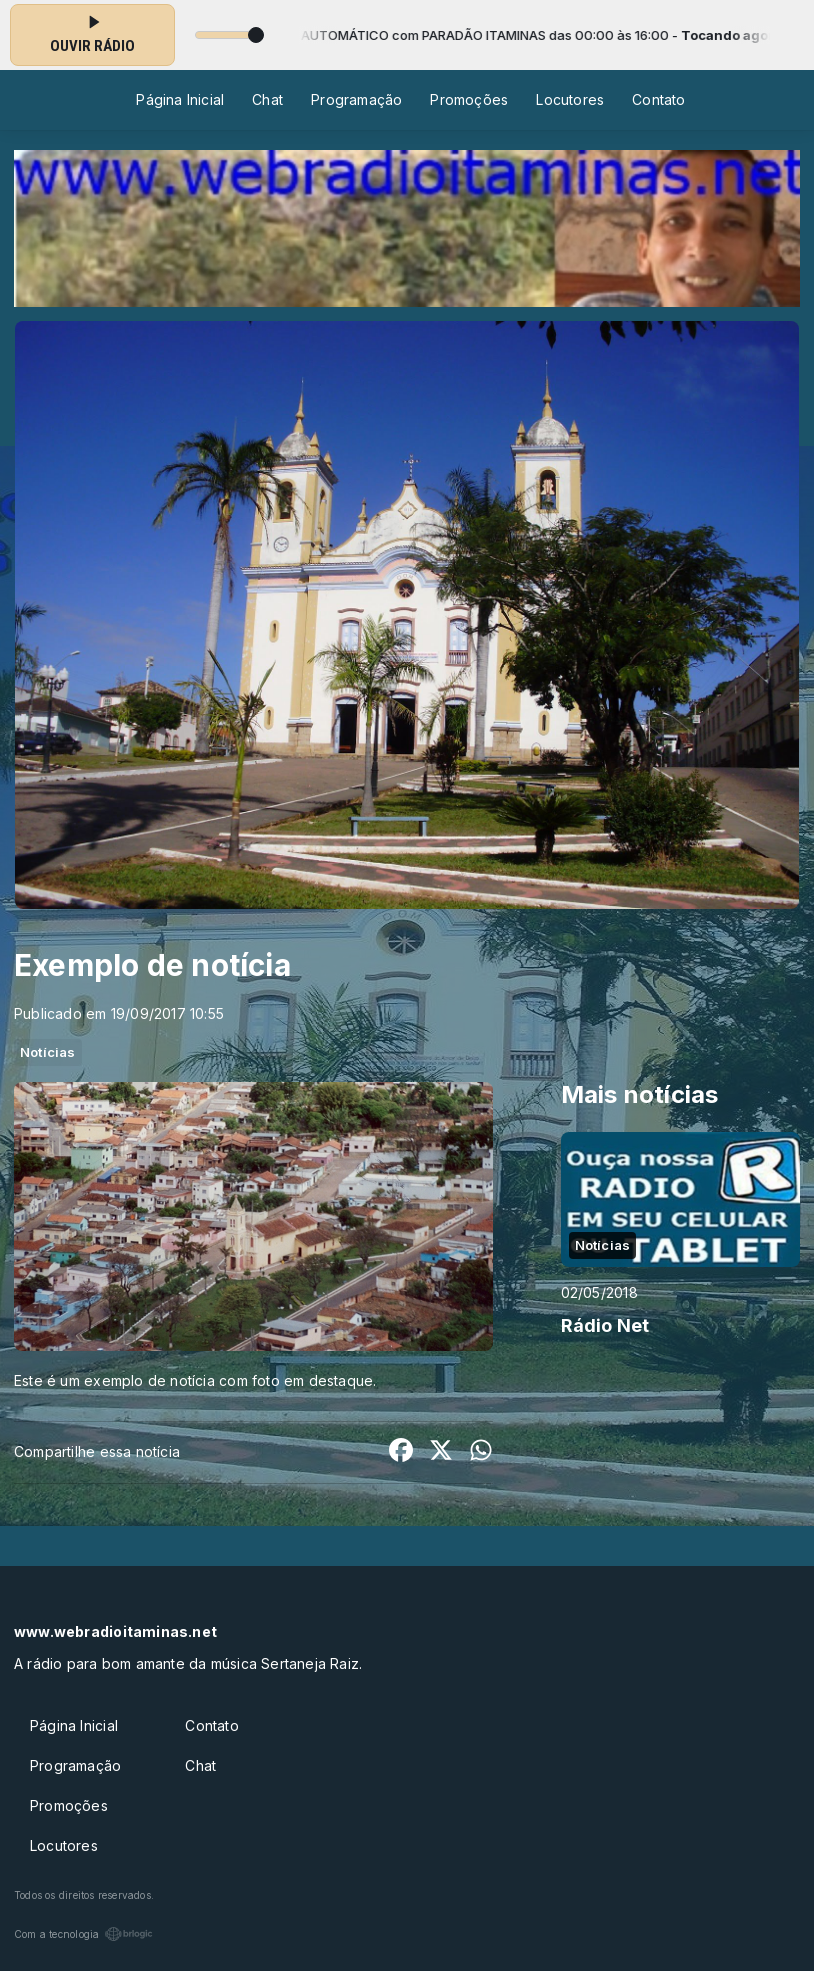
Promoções (469, 99)
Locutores (570, 99)
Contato (658, 99)
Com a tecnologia (83, 1934)
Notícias (48, 1052)
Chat (267, 99)
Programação (356, 99)
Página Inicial (180, 99)
